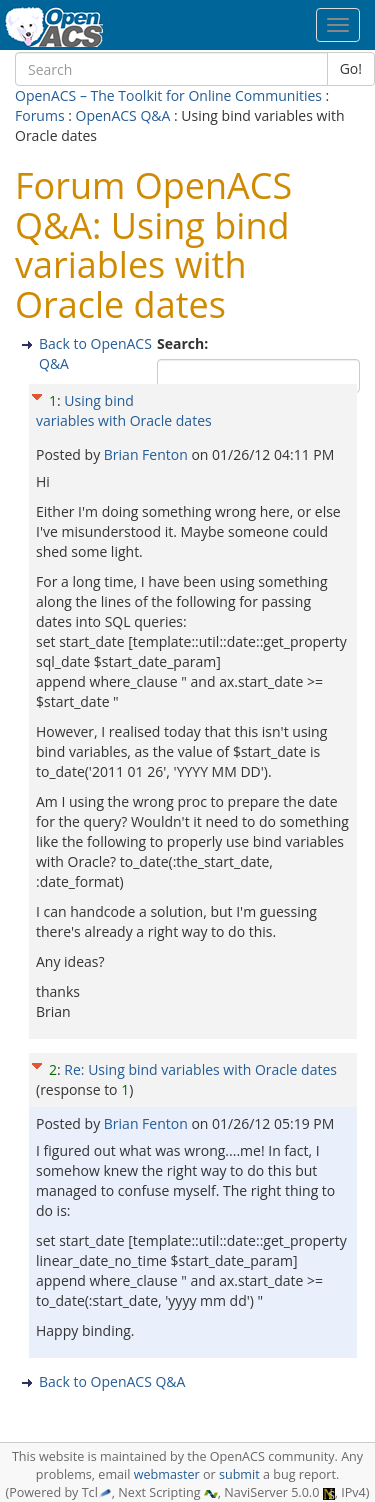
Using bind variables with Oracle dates (124, 410)
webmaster (167, 1474)
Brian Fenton (148, 454)
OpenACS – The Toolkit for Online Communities (168, 95)
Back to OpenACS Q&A (112, 1381)
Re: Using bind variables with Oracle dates (200, 1069)
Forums (40, 115)
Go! (351, 68)
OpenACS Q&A (123, 115)
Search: (184, 343)
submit (239, 1474)
